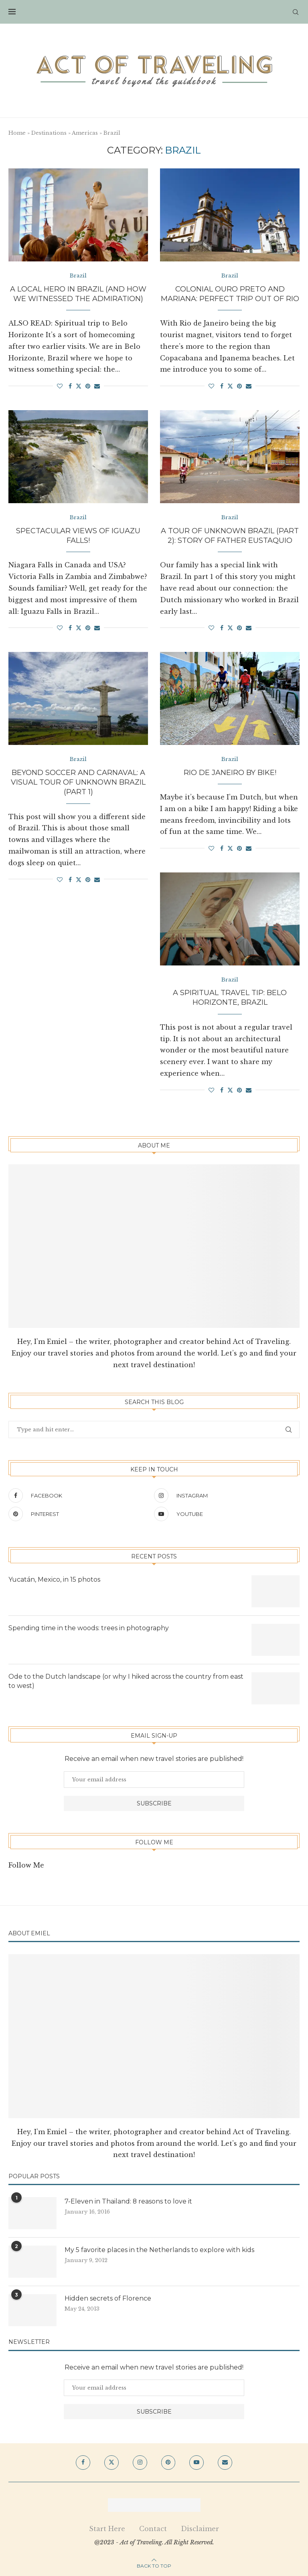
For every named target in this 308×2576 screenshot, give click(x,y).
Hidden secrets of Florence (108, 2299)
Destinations (49, 133)
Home (17, 133)
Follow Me (26, 1866)
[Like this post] (60, 386)
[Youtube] (225, 1514)
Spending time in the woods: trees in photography (88, 1628)
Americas (85, 133)
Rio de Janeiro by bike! (230, 772)
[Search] (296, 12)
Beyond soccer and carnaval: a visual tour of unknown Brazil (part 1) (78, 782)
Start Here (107, 2529)
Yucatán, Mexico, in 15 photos (54, 1580)
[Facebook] (79, 1496)
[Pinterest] (79, 1514)
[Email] (225, 2463)
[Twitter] (111, 2463)
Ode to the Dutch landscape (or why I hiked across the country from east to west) (125, 1681)
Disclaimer (200, 2529)
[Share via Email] (97, 386)
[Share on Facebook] (70, 386)
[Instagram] (225, 1496)
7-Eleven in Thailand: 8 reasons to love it (128, 2202)
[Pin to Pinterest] (87, 386)
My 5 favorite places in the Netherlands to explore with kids (159, 2250)
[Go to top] (154, 2565)
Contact (153, 2529)
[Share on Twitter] (78, 386)
